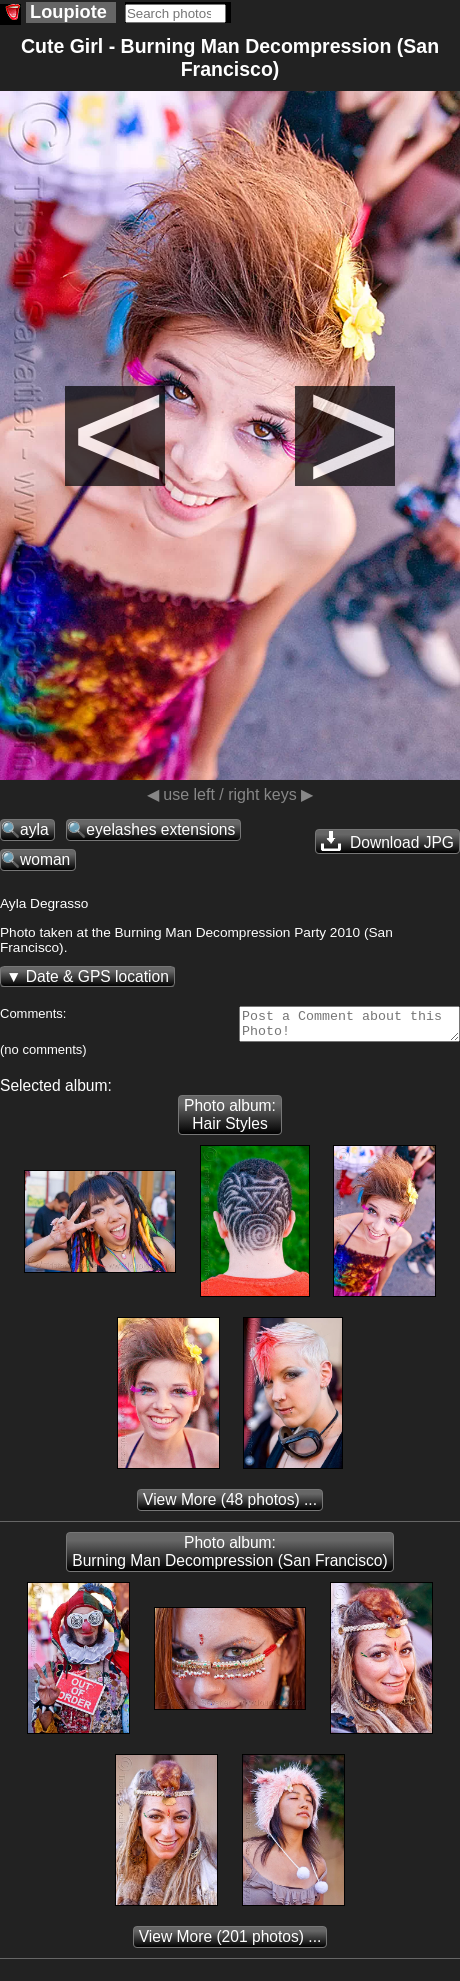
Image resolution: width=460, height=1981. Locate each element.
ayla (34, 829)
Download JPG (387, 841)
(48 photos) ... (230, 1505)
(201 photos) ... (230, 1942)
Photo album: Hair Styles (230, 1120)
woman (45, 859)
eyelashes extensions (160, 829)
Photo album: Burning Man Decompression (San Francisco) (229, 1557)
